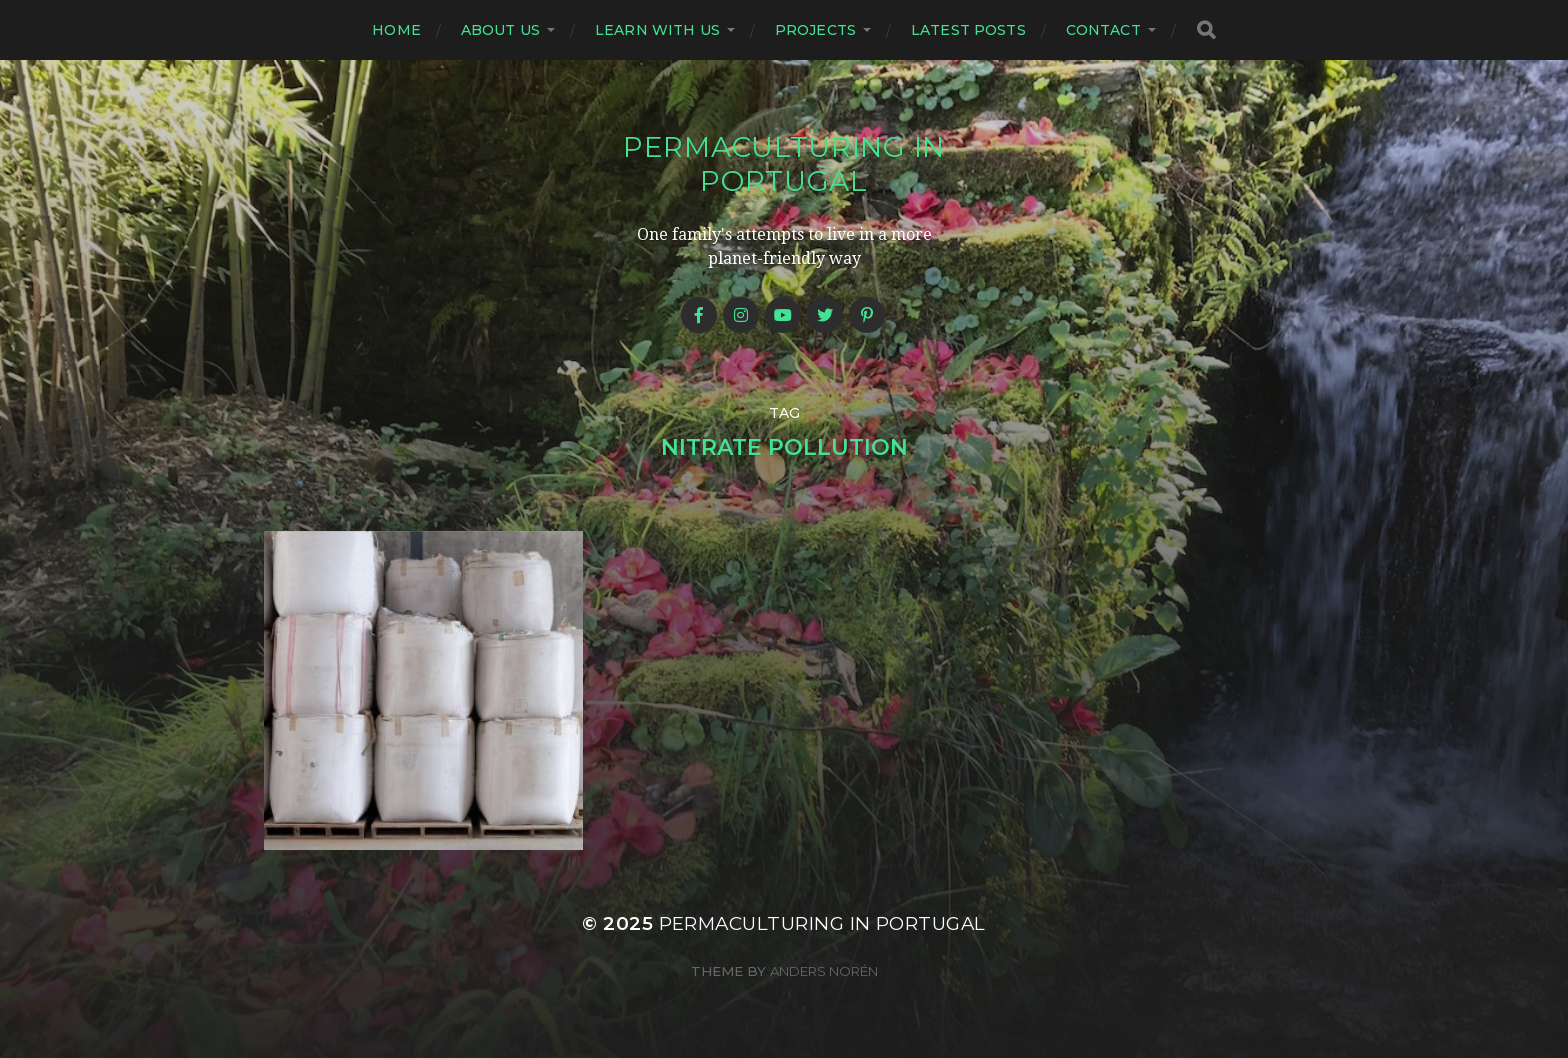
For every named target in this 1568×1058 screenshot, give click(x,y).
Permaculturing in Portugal (784, 164)
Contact (1103, 30)
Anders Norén (824, 971)
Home (396, 30)
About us (500, 30)
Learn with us (657, 30)
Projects (815, 30)
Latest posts (968, 30)
